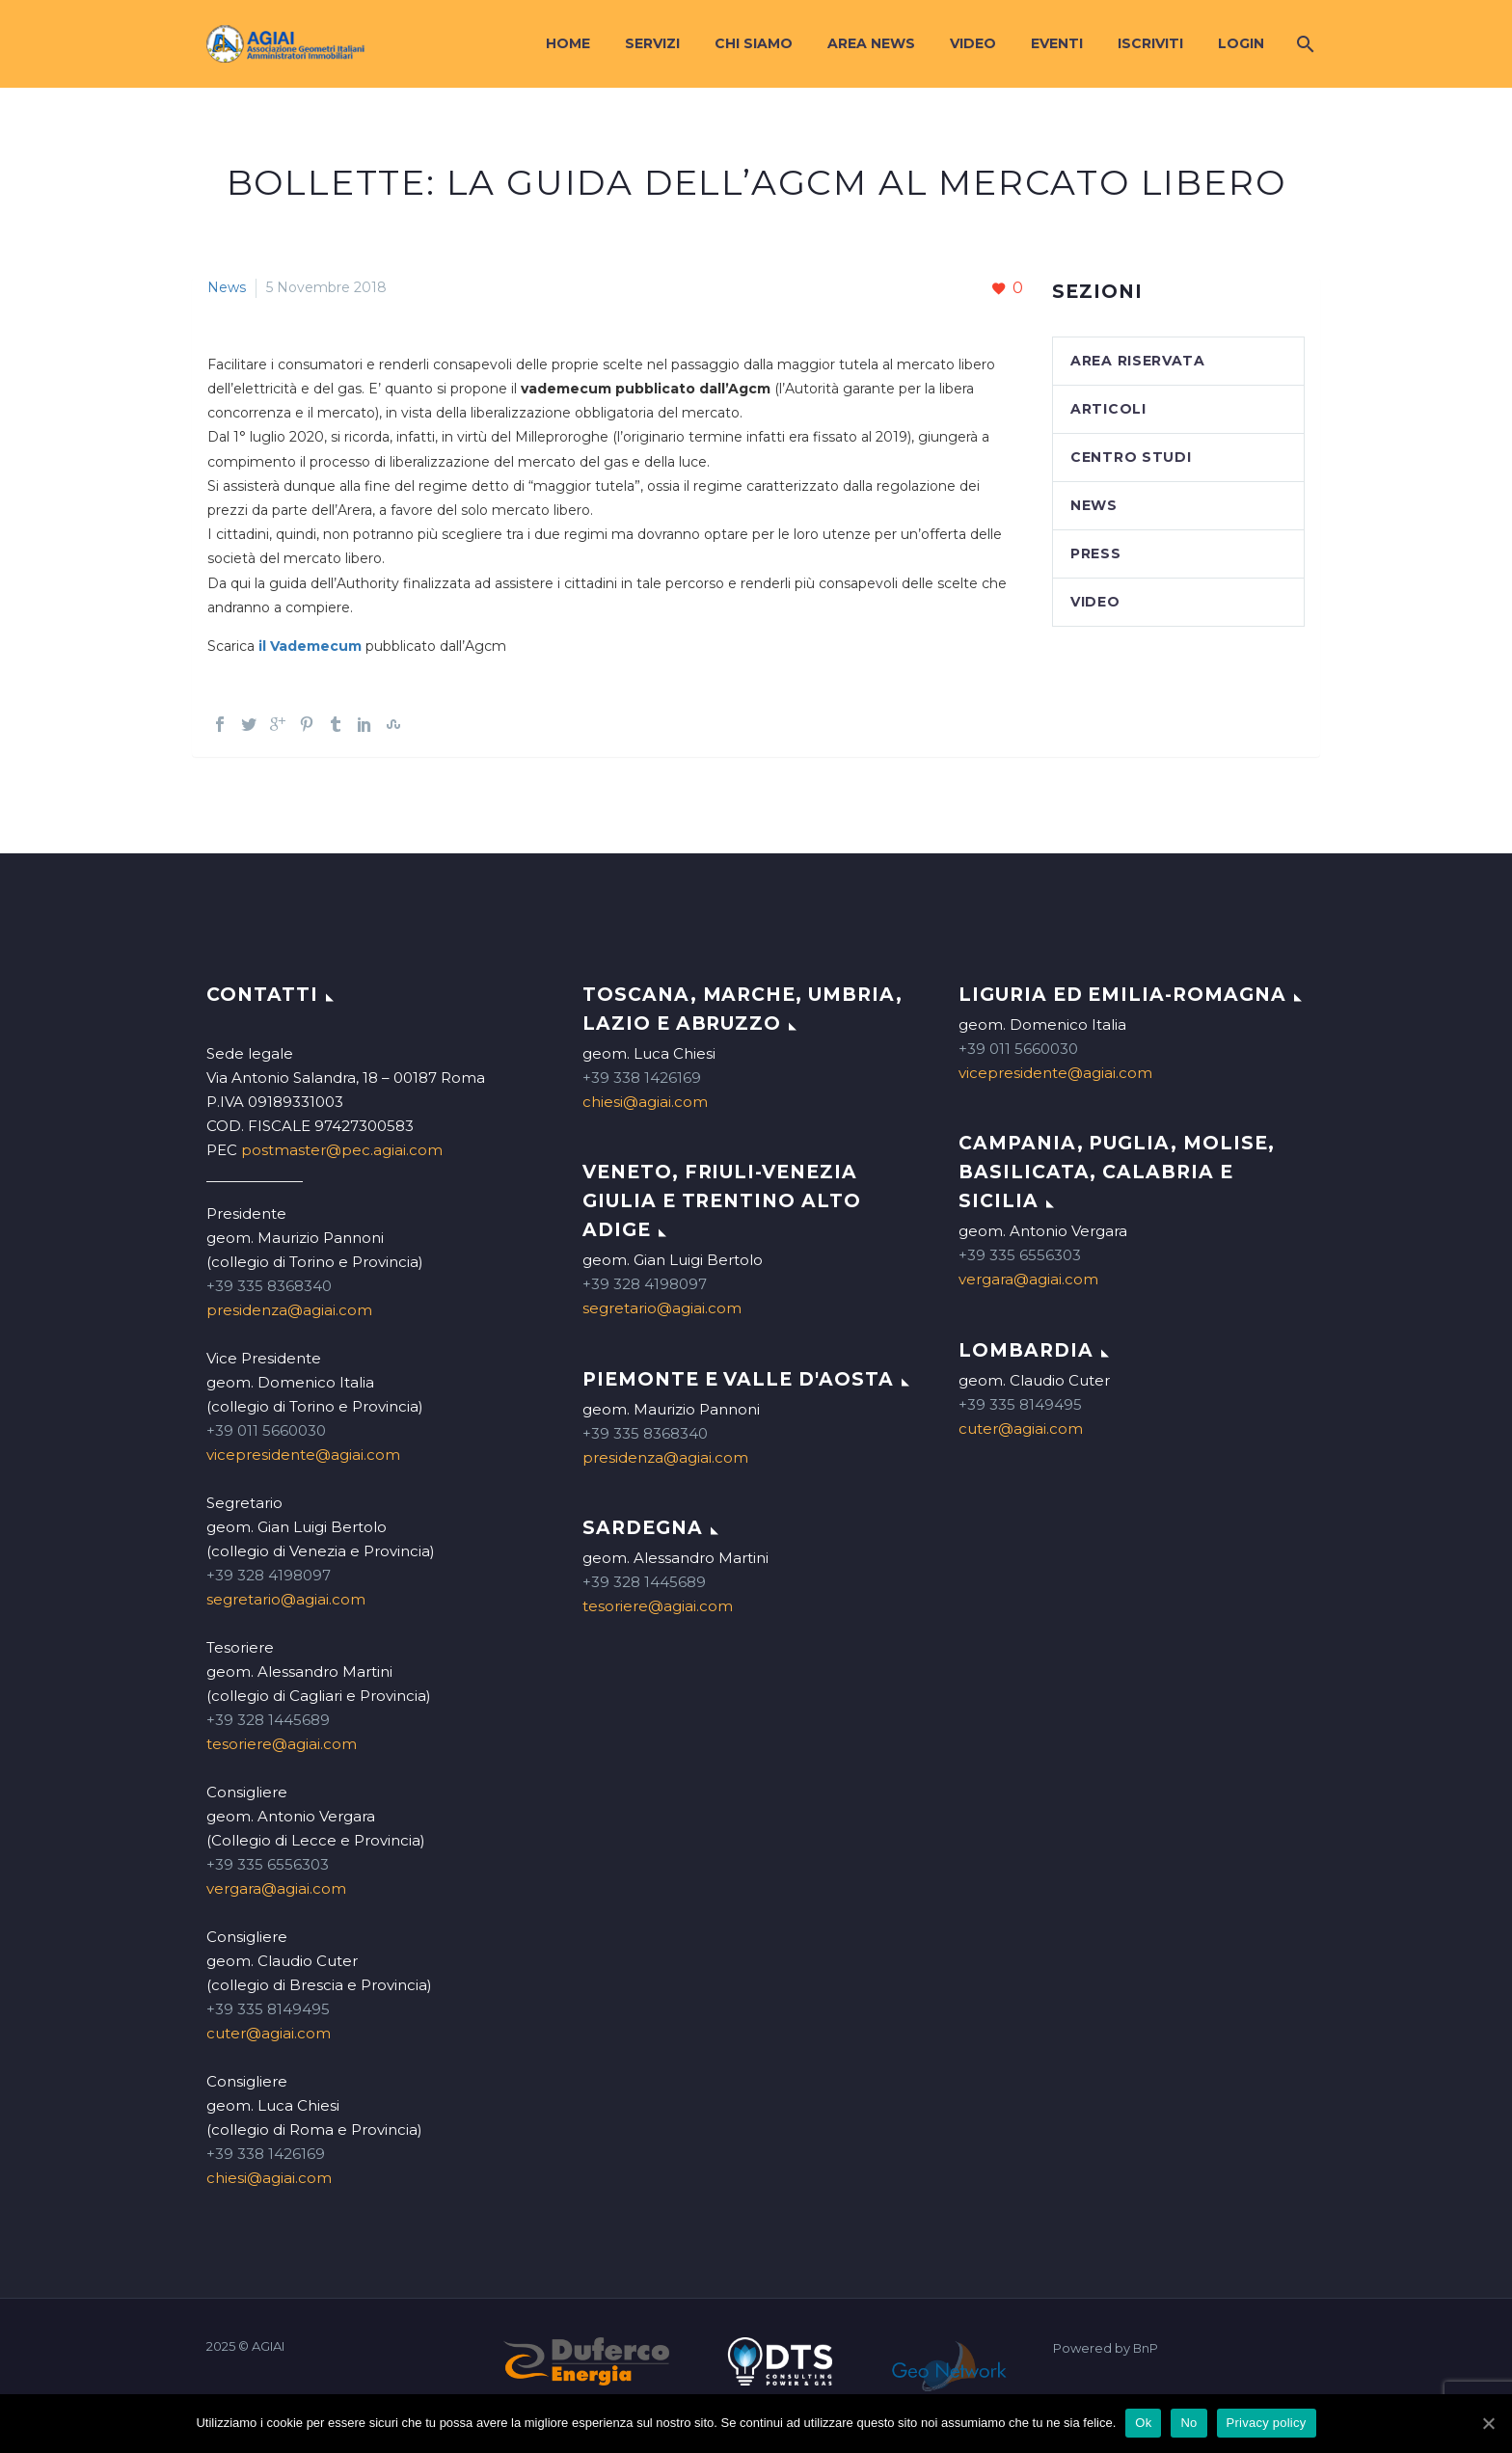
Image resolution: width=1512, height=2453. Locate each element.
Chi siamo (754, 43)
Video (973, 43)
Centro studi (1130, 457)
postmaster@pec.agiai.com (342, 1150)
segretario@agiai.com (285, 1599)
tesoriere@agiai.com (281, 1744)
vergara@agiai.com (276, 1888)
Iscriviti (1150, 43)
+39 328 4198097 (268, 1575)
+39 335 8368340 (269, 1286)
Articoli (1108, 409)
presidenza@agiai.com (289, 1310)
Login (1241, 43)
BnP (1145, 2348)
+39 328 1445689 (268, 1720)
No (1188, 2422)
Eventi (1057, 43)
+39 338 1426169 (265, 2153)
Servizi (652, 43)
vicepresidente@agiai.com (303, 1454)
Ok (1143, 2422)
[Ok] (1488, 2423)
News (226, 287)
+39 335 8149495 (268, 2009)
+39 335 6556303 (267, 1864)
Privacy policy (1267, 2422)
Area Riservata (1137, 360)
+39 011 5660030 (266, 1430)
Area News (871, 43)
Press (1095, 553)
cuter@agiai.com (268, 2033)
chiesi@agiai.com (269, 2178)
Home (568, 43)
